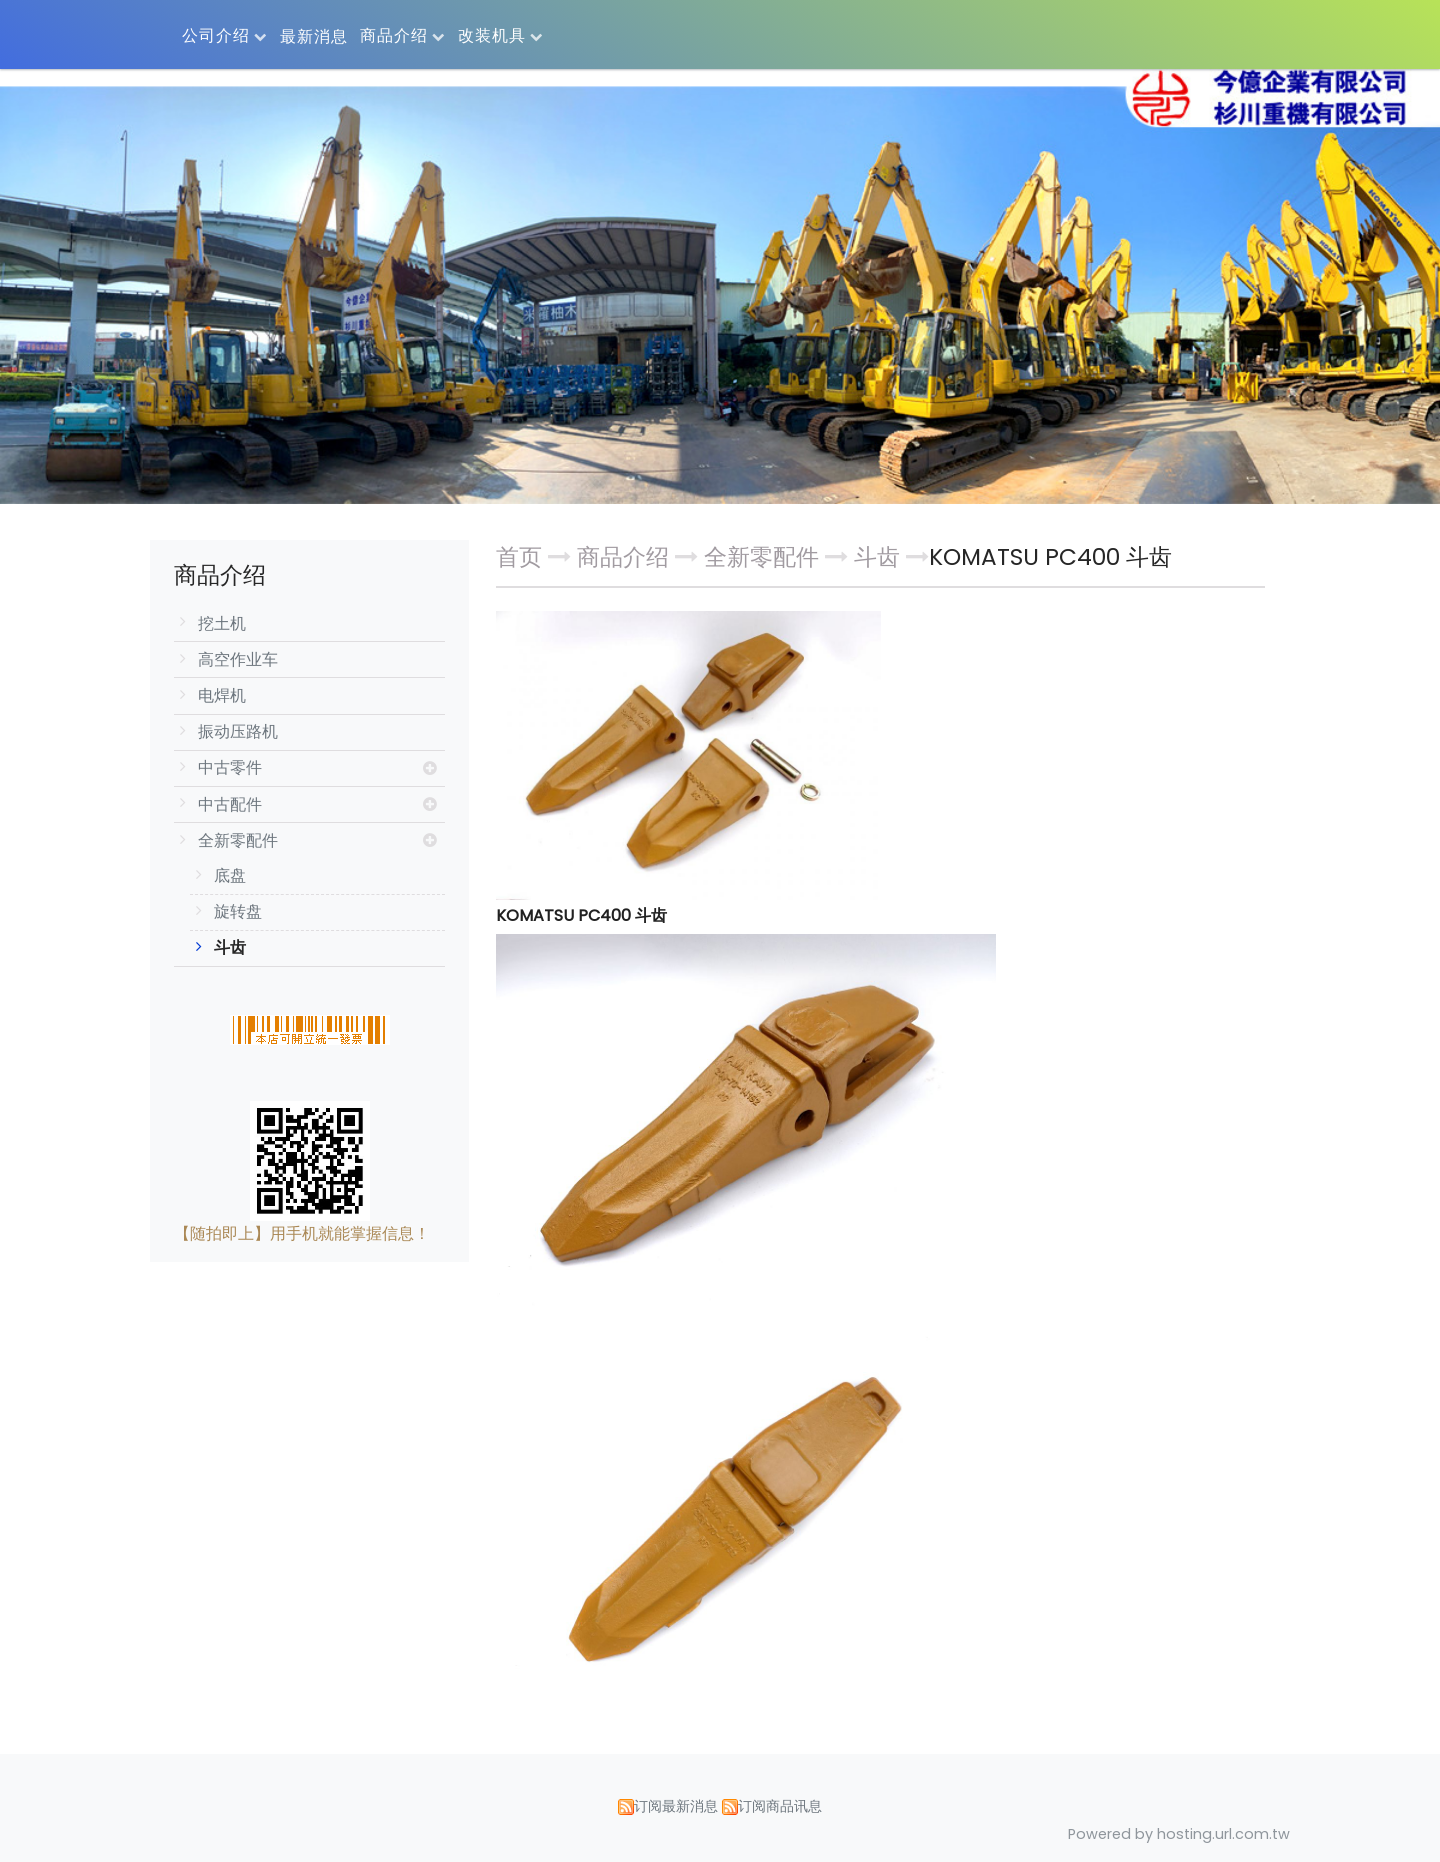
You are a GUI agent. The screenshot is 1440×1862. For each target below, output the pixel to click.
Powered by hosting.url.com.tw (1179, 1834)
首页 (519, 557)
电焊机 (222, 695)
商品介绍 (626, 557)
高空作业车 (238, 659)
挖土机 (222, 623)
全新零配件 (238, 840)
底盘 (230, 875)
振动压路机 (238, 731)
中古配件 (230, 804)
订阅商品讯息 (780, 1806)
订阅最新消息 (676, 1806)
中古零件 (230, 767)
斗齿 (230, 947)
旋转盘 (238, 911)
